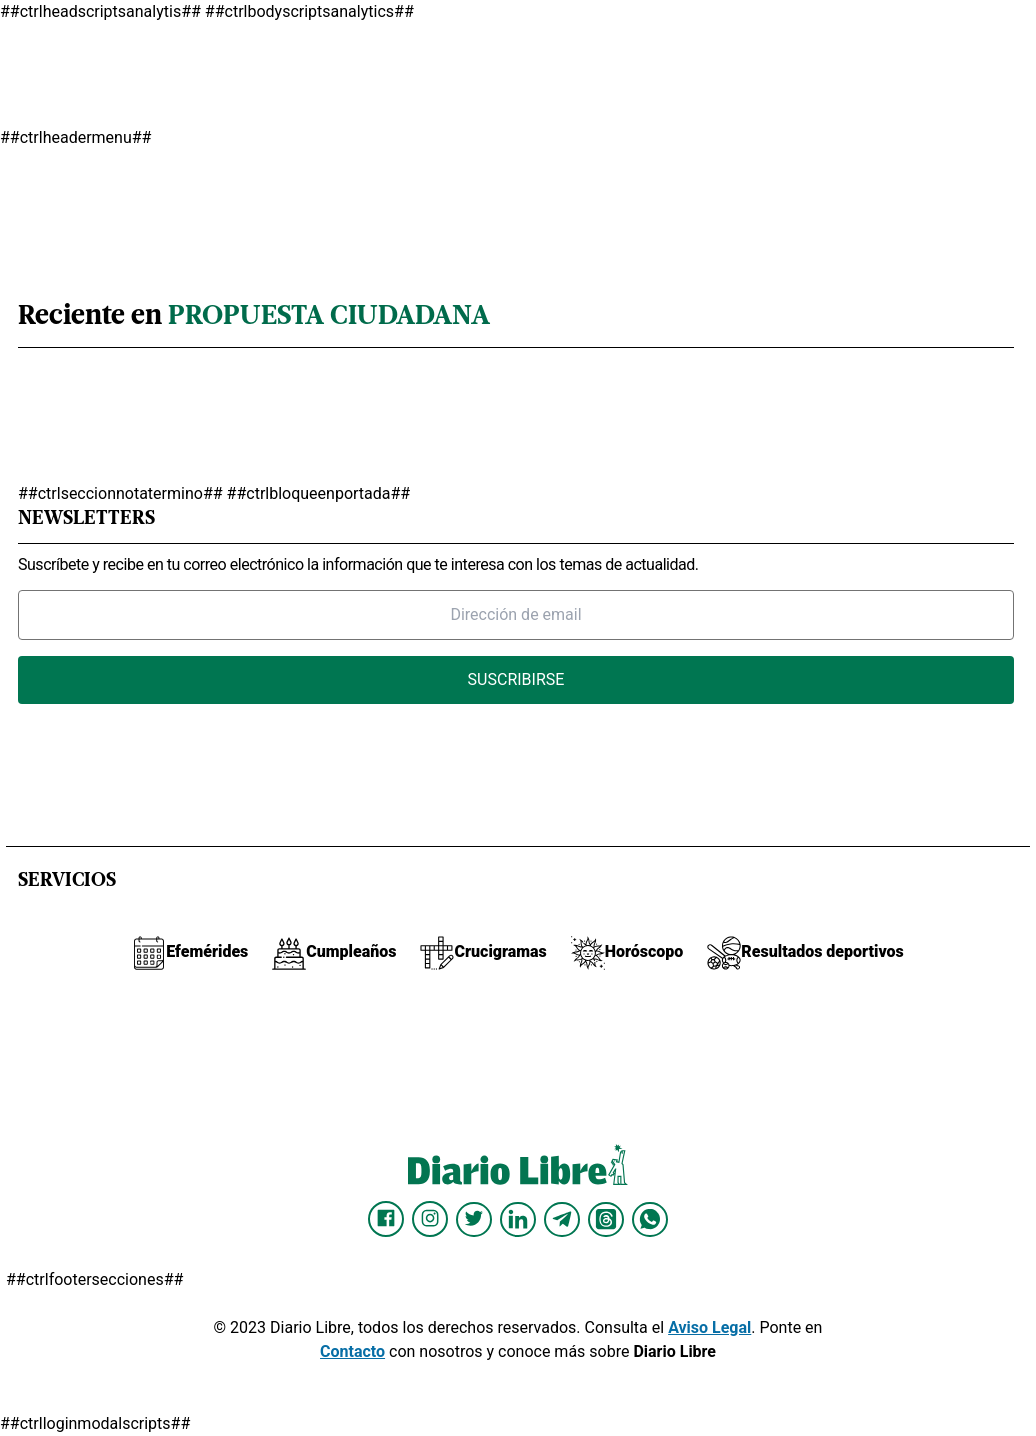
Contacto (352, 1351)
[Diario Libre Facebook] (386, 1219)
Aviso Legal (709, 1327)
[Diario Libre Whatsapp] (650, 1219)
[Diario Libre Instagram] (430, 1219)
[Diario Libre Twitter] (474, 1219)
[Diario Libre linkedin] (518, 1219)
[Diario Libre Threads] (606, 1219)
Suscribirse (516, 679)
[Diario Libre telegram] (562, 1219)
